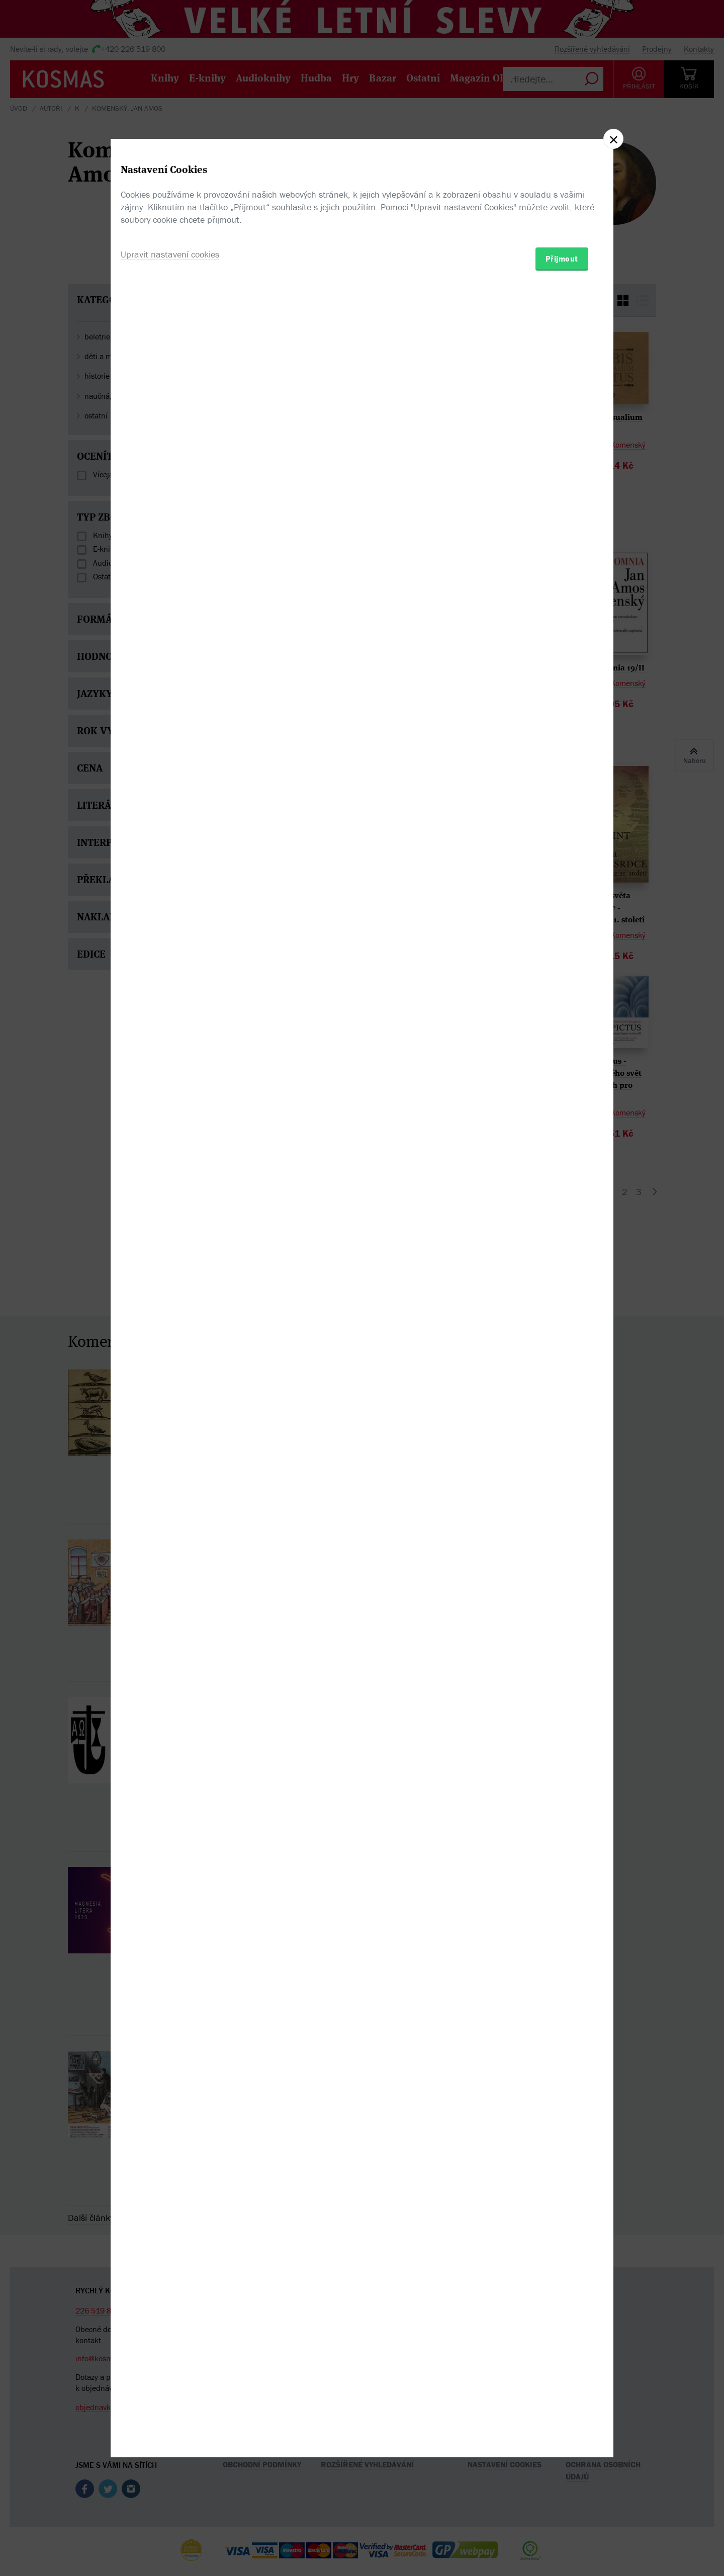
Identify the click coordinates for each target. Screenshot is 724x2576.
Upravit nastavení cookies (170, 1342)
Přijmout (562, 1347)
